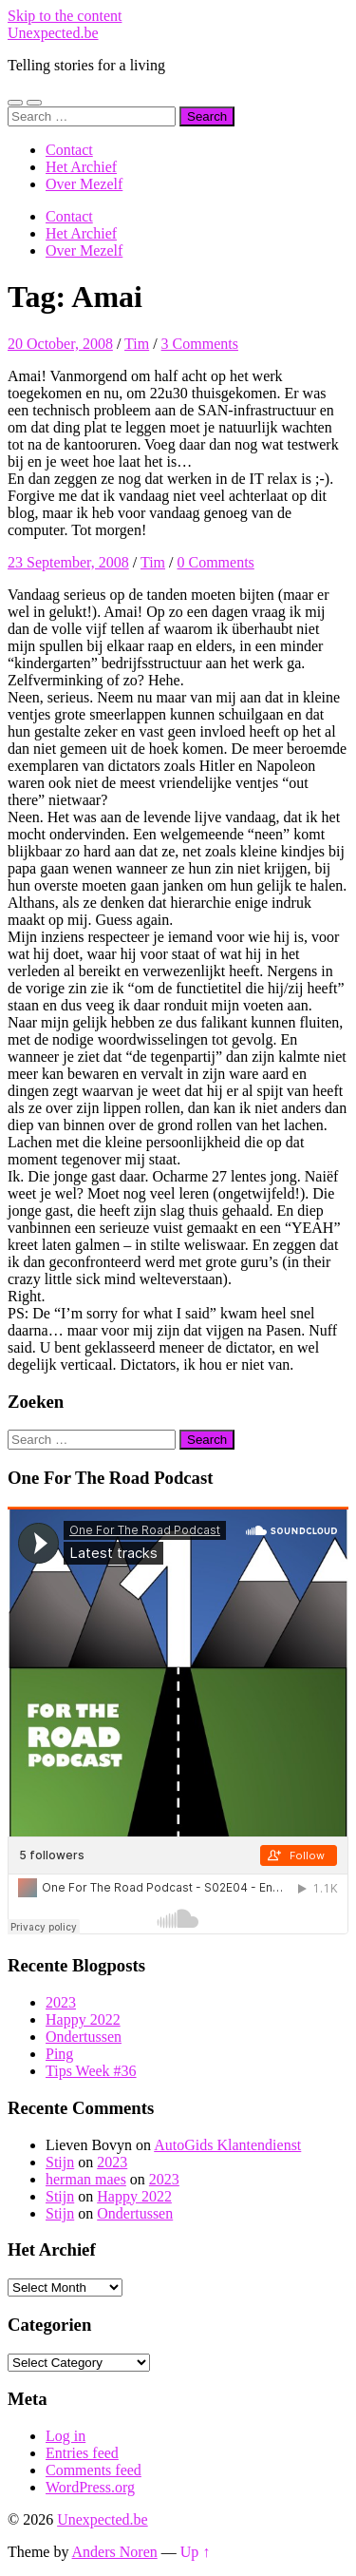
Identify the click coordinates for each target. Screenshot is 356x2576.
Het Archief (81, 167)
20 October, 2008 (60, 344)
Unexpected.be (53, 33)
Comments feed (93, 2470)
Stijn (60, 2162)
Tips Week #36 (91, 2071)
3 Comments (199, 344)
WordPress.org (90, 2487)
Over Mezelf (84, 184)
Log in (65, 2436)
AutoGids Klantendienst (227, 2145)
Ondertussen (84, 2036)
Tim (136, 344)
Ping (59, 2054)
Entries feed (82, 2453)
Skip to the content (65, 16)
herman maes (86, 2179)
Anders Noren (115, 2552)
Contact (69, 150)
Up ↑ (195, 2552)
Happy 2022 (83, 2019)
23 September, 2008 (68, 562)
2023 (61, 2002)
